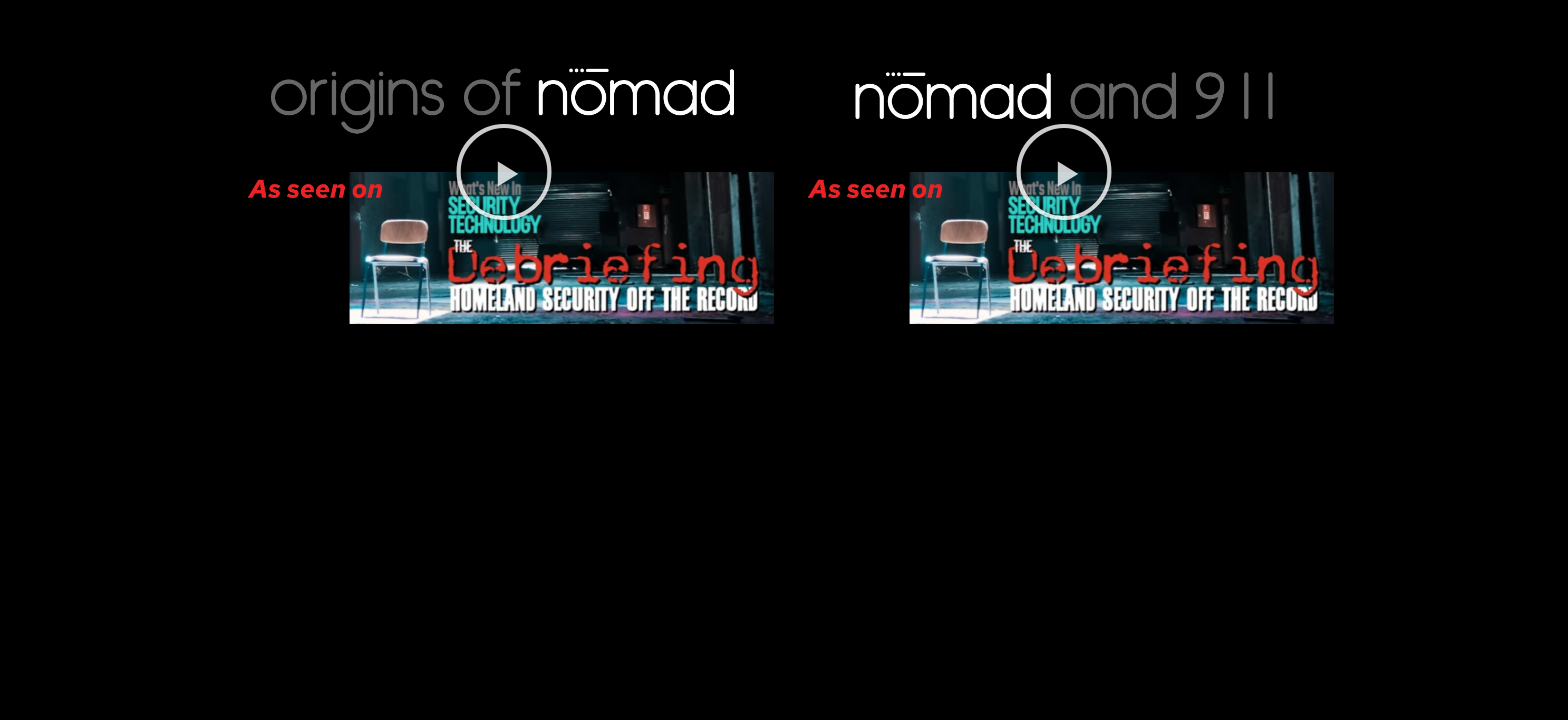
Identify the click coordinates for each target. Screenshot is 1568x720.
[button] (504, 172)
